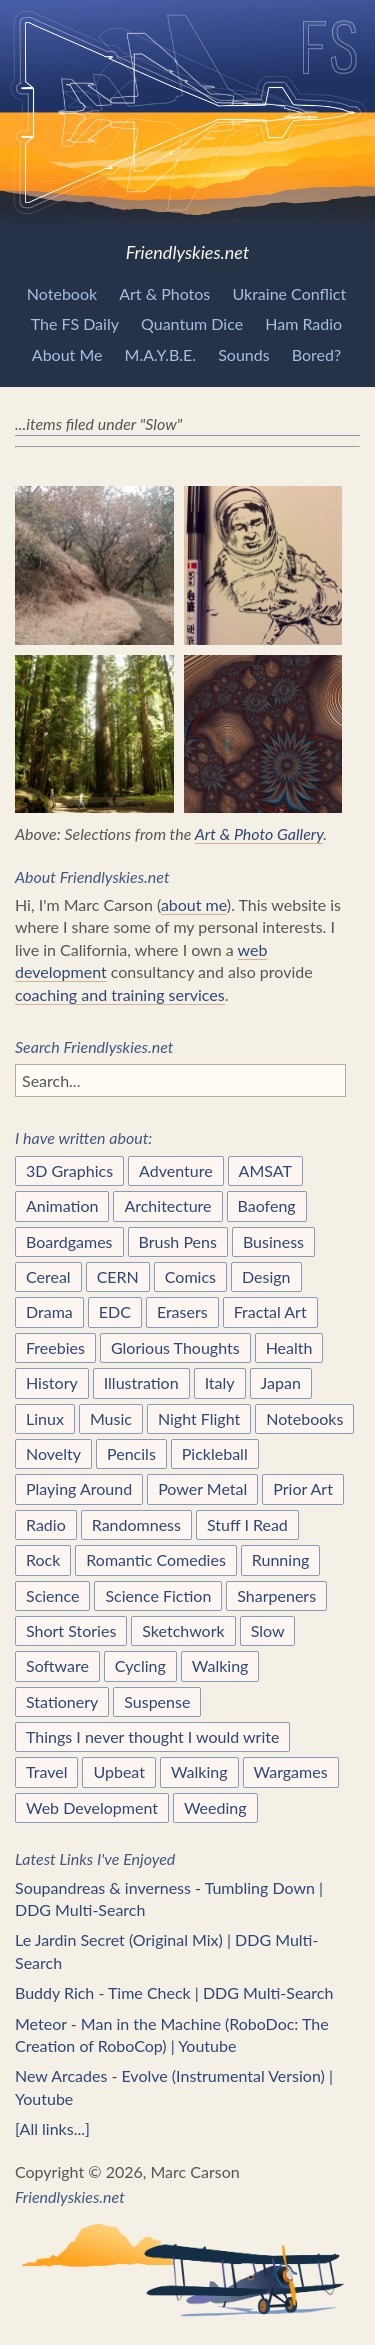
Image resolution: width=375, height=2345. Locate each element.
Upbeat (119, 1771)
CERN (118, 1276)
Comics (190, 1276)
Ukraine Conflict (289, 293)
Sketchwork (183, 1630)
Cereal (48, 1276)
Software (57, 1665)
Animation (62, 1205)
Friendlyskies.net (187, 131)
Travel (46, 1771)
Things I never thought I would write (152, 1736)
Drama (49, 1311)
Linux (45, 1418)
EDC (115, 1311)
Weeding (215, 1807)
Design (266, 1276)
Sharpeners (276, 1595)
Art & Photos (164, 293)
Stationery (62, 1701)
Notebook (62, 293)
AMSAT (265, 1170)
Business (273, 1241)
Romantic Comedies (155, 1559)
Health (289, 1347)
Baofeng (267, 1205)
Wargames (291, 1771)
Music (111, 1418)
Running (281, 1559)
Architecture (167, 1205)
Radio (46, 1524)
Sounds (243, 354)
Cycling (140, 1665)
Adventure (176, 1170)
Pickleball (215, 1453)
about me (194, 904)
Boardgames (69, 1241)
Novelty (53, 1453)
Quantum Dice (192, 323)
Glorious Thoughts (175, 1347)
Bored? (316, 354)
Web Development (92, 1807)
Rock (43, 1559)
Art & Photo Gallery (259, 833)
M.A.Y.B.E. (161, 354)
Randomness (136, 1524)
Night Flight (199, 1418)
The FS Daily (75, 323)
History (52, 1382)
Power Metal (202, 1488)
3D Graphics (69, 1170)
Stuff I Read (247, 1524)
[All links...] (52, 2128)
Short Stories (71, 1630)
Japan (281, 1382)
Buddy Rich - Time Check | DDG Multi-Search (174, 1992)
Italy (220, 1382)
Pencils (131, 1453)
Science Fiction (158, 1595)
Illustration (141, 1382)
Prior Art (303, 1488)
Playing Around (79, 1488)
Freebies (55, 1347)
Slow (268, 1630)
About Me (67, 354)
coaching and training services (120, 994)
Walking (220, 1665)
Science (52, 1595)
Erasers (182, 1311)
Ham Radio (303, 323)
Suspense (157, 1701)
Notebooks (304, 1418)
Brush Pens (178, 1241)
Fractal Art (270, 1311)
